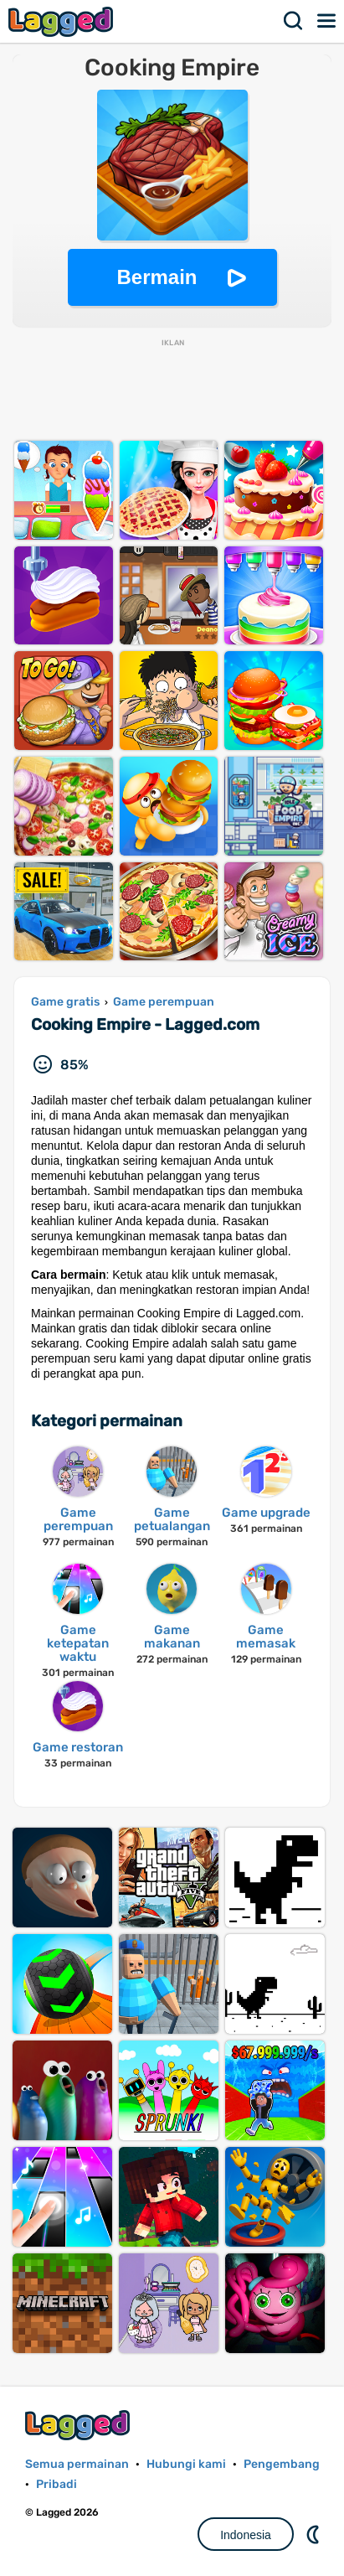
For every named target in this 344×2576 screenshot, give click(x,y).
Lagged (62, 21)
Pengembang (282, 2464)
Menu (327, 21)
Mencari (294, 21)
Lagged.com (79, 2424)
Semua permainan (77, 2464)
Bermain (156, 277)
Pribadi (56, 2484)
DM (314, 2534)
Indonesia (245, 2535)
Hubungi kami (186, 2464)
